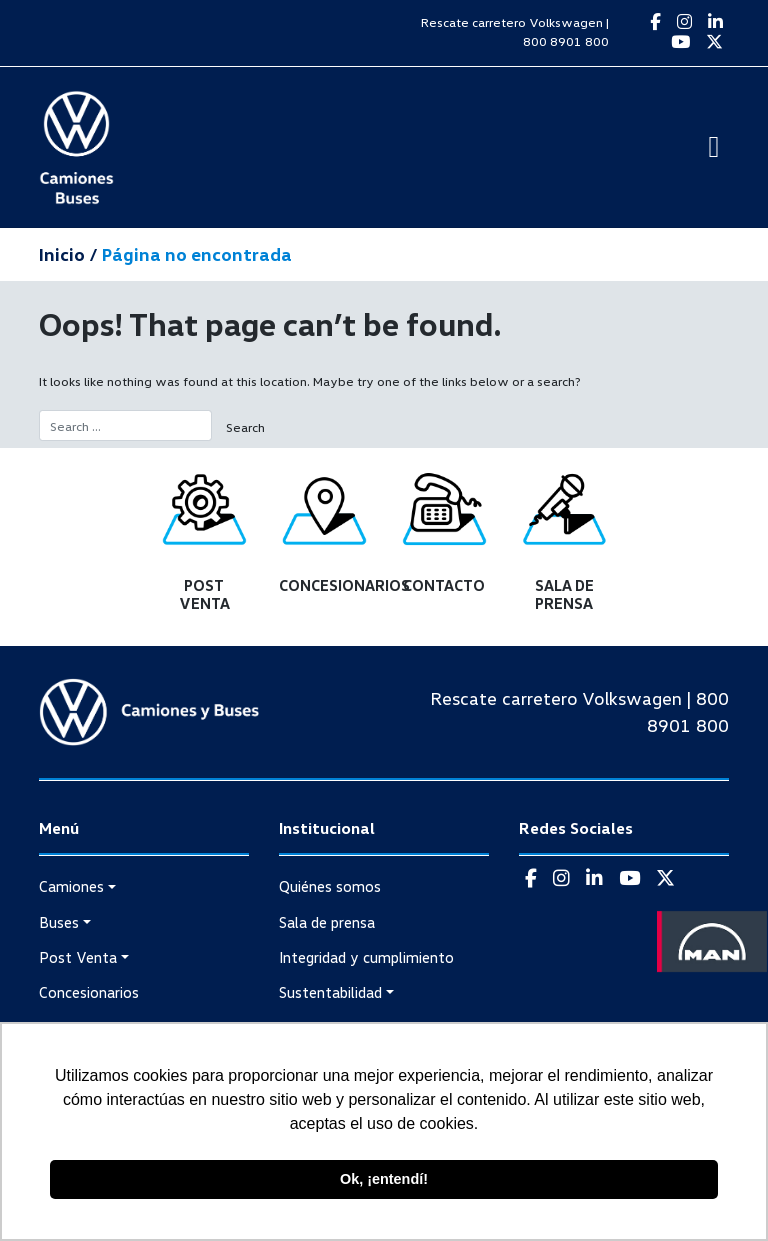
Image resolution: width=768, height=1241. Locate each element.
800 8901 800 (566, 41)
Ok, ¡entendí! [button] (384, 1179)
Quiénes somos (330, 886)
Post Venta (78, 957)
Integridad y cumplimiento (366, 957)
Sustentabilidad (330, 992)
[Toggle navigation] (714, 147)
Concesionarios (89, 992)
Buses (59, 922)
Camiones (71, 886)
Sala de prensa (327, 922)
